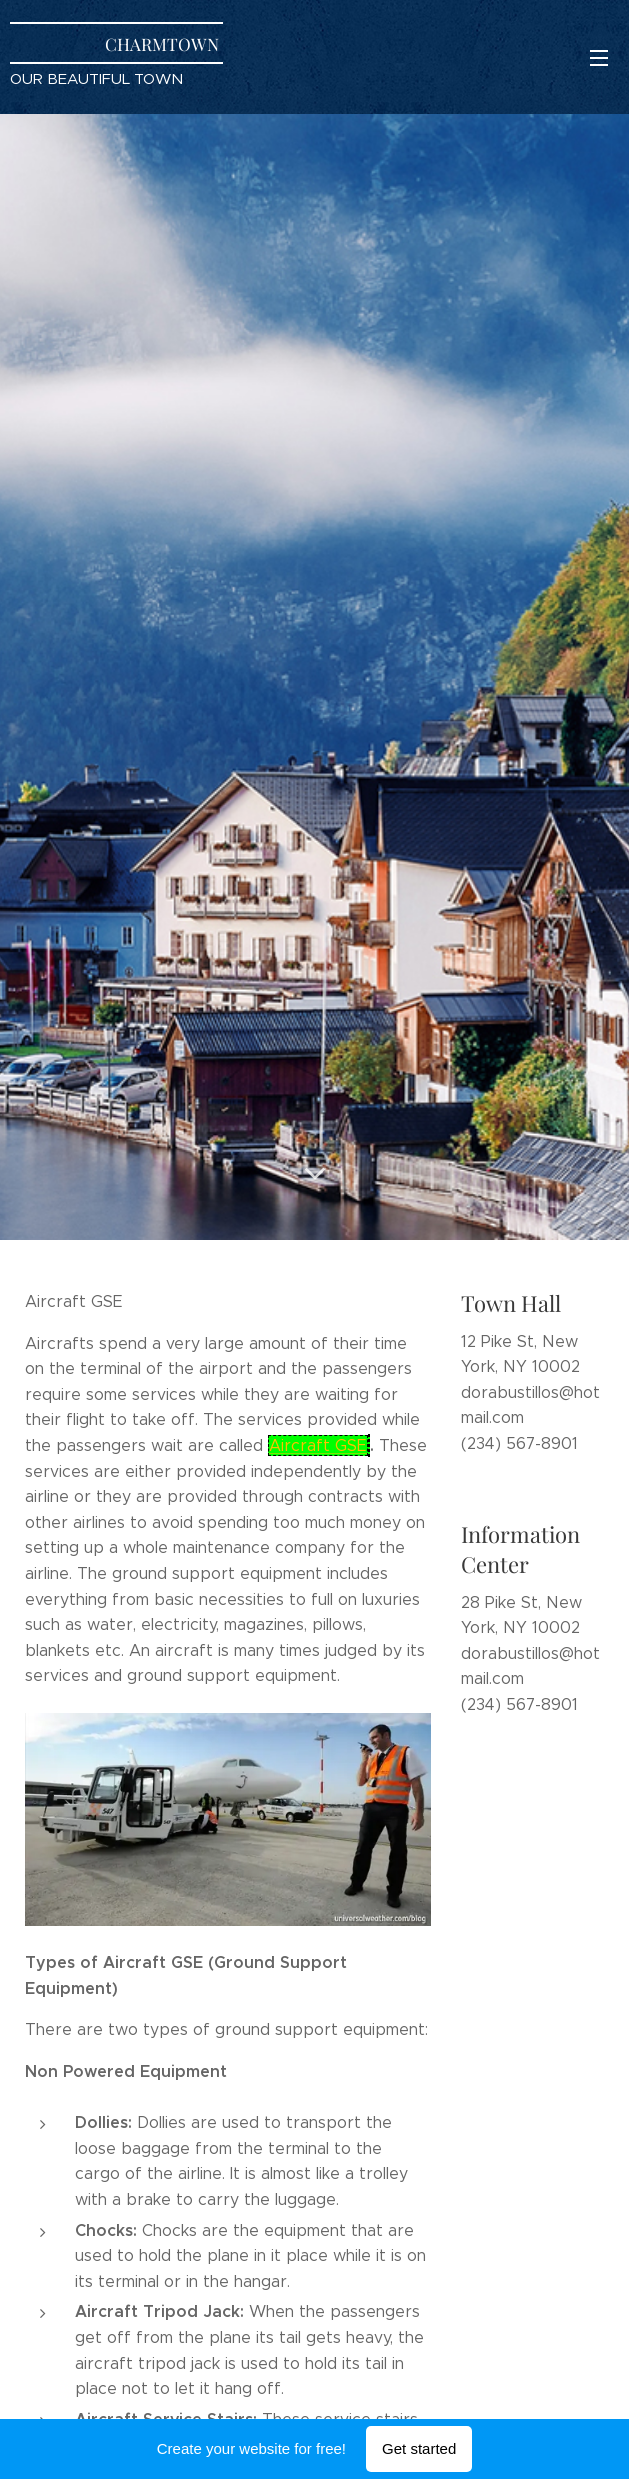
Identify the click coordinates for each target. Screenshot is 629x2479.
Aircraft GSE (318, 1444)
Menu (599, 58)
